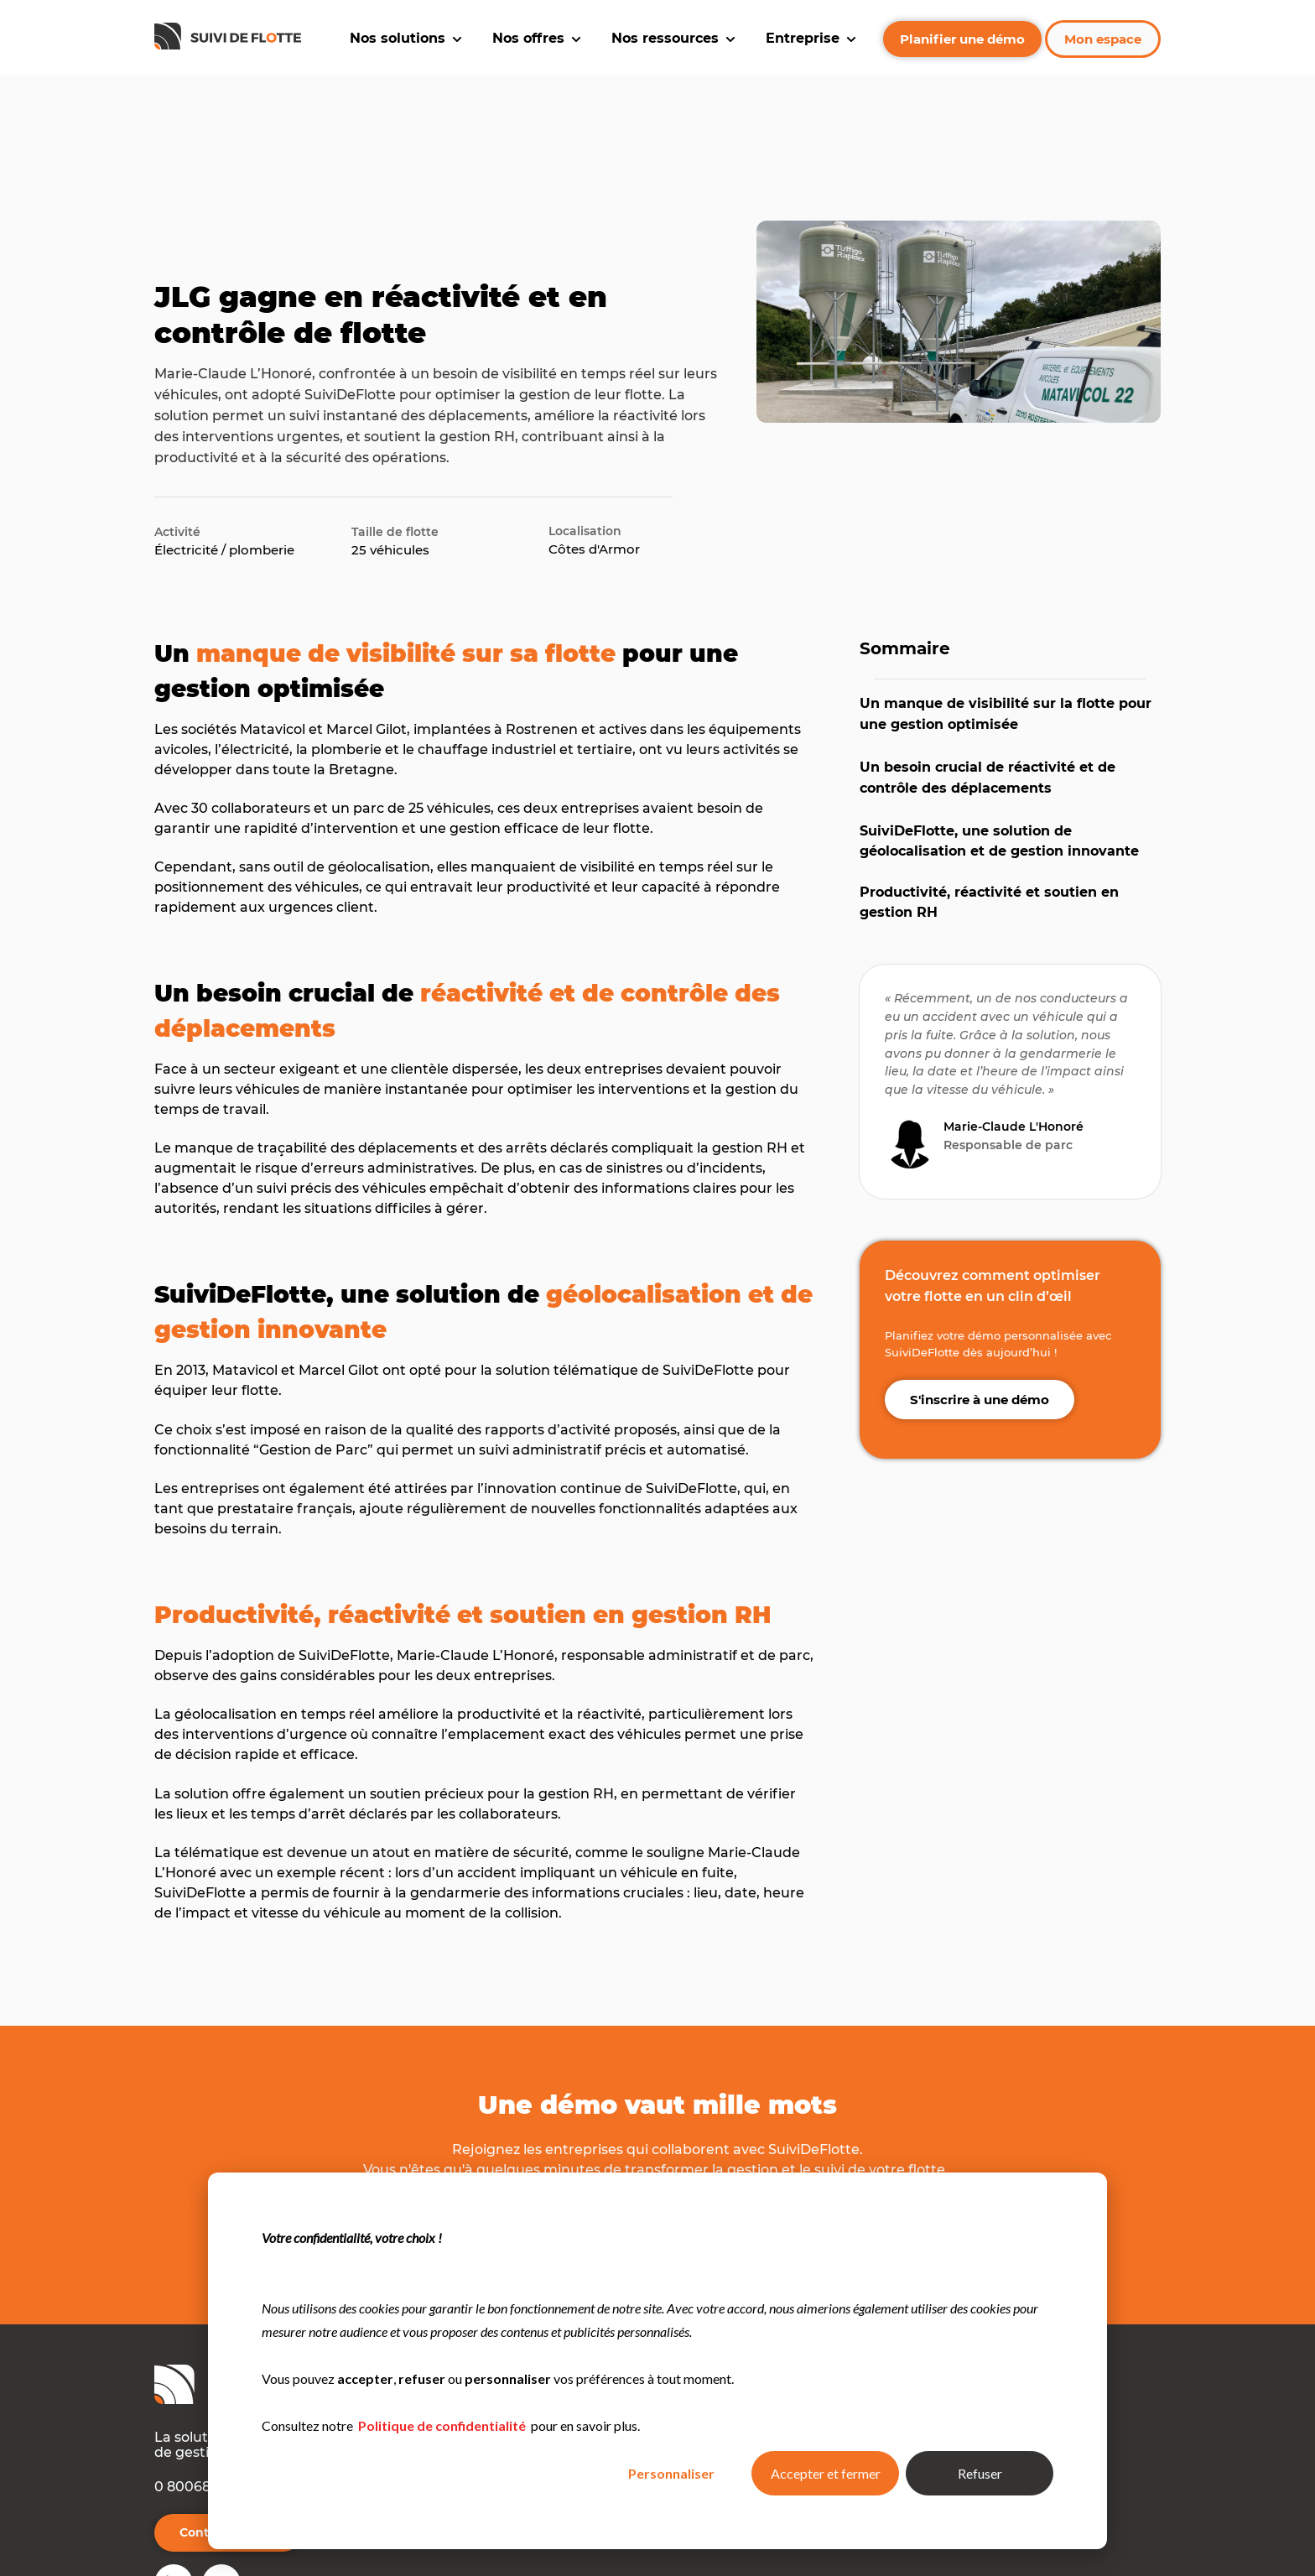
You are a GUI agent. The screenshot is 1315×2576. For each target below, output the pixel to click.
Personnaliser (671, 2473)
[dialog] (657, 2361)
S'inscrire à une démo (979, 1316)
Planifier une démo (962, 39)
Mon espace (1102, 39)
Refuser (980, 2473)
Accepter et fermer (826, 2473)
